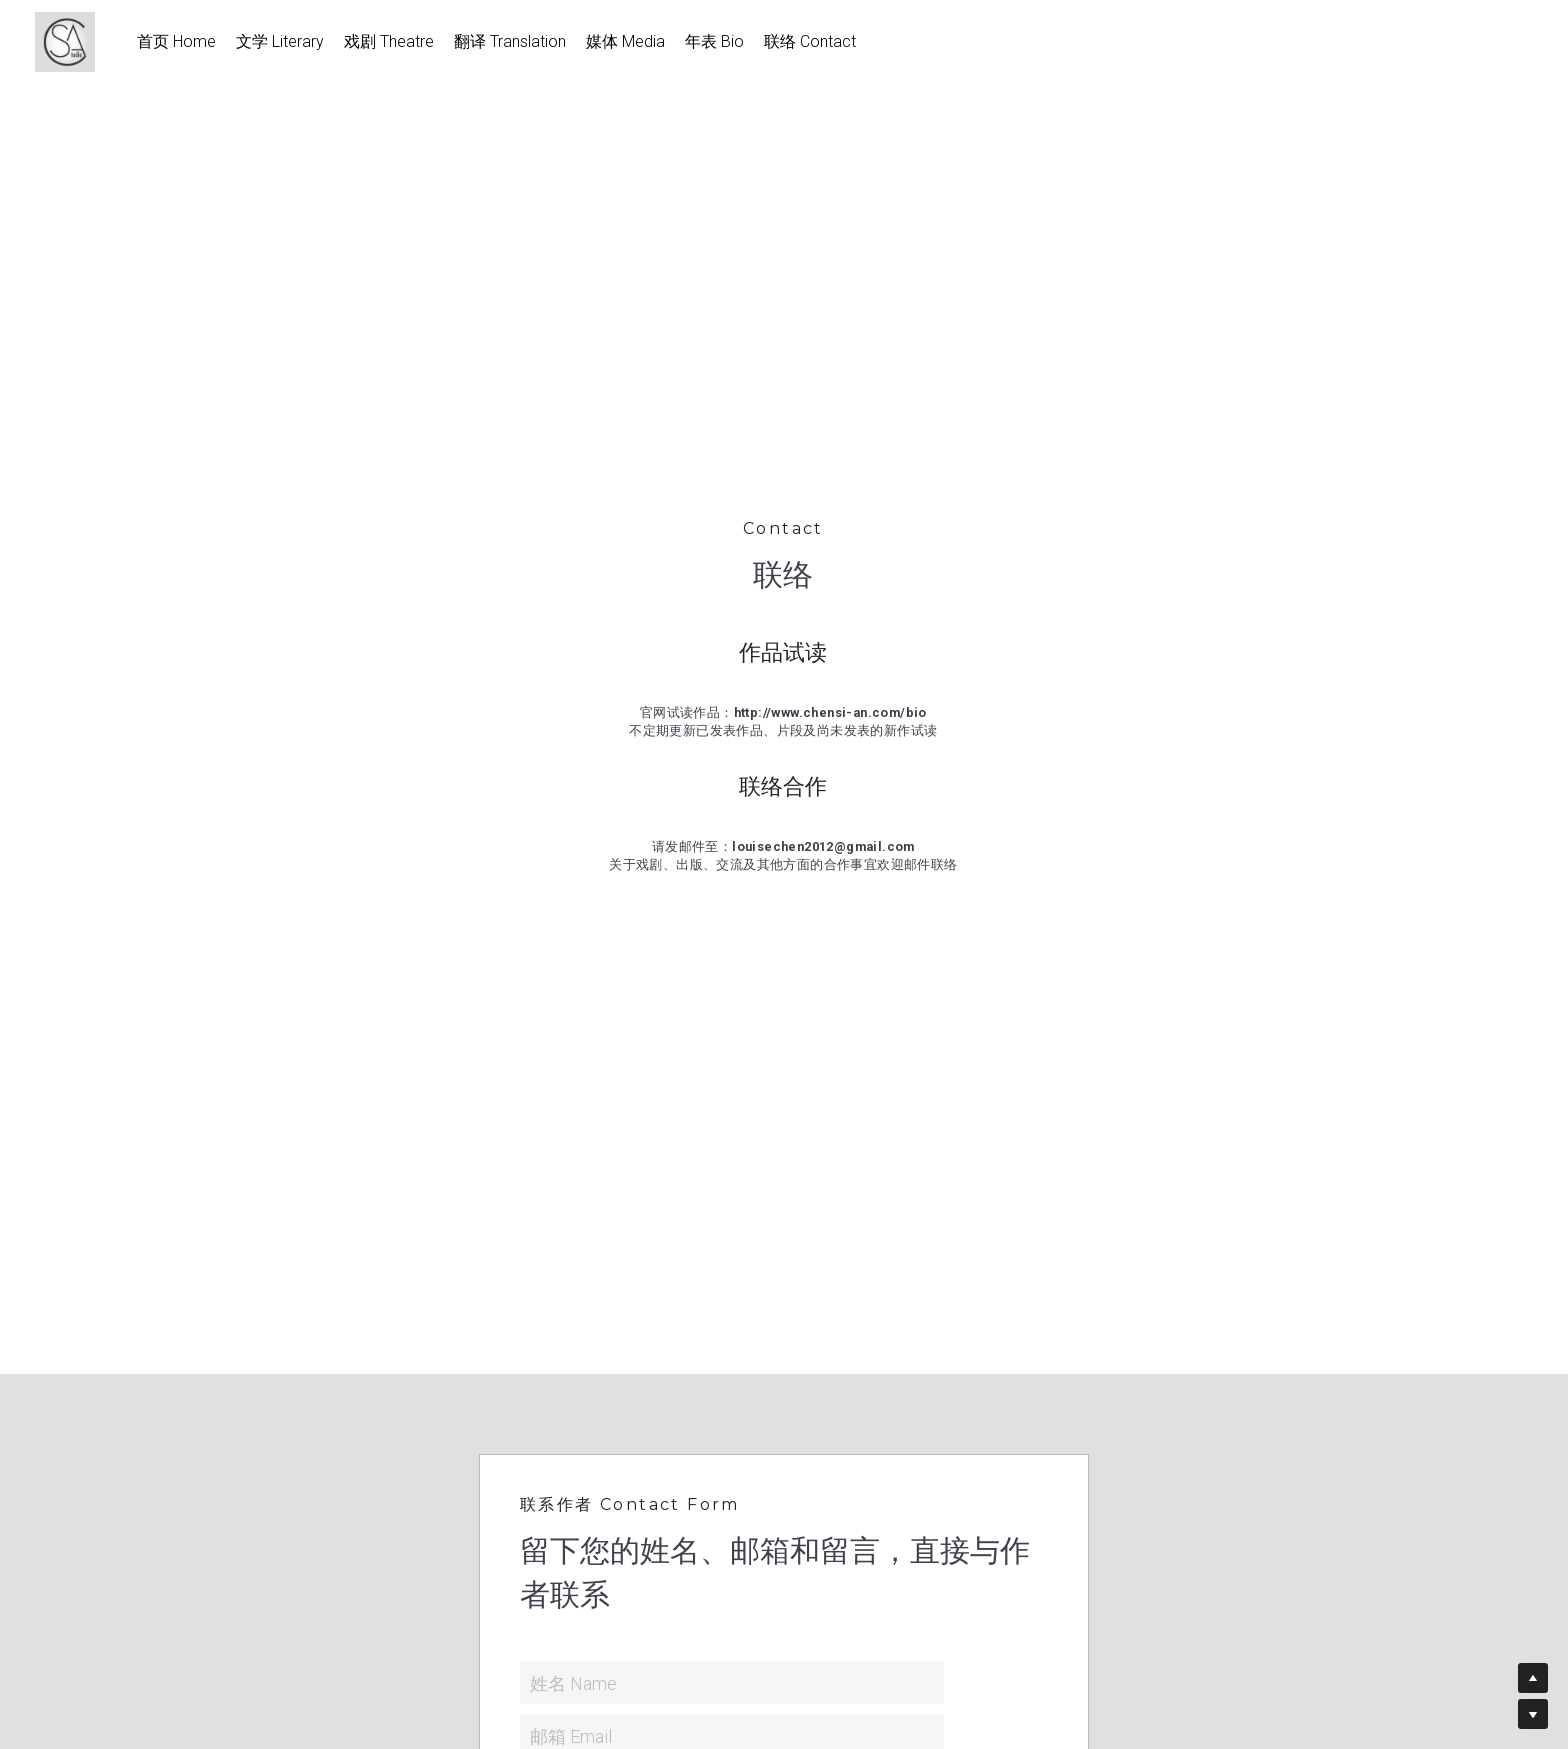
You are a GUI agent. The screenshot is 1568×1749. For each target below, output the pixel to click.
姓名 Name (573, 1682)
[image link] (75, 40)
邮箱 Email (571, 1735)
